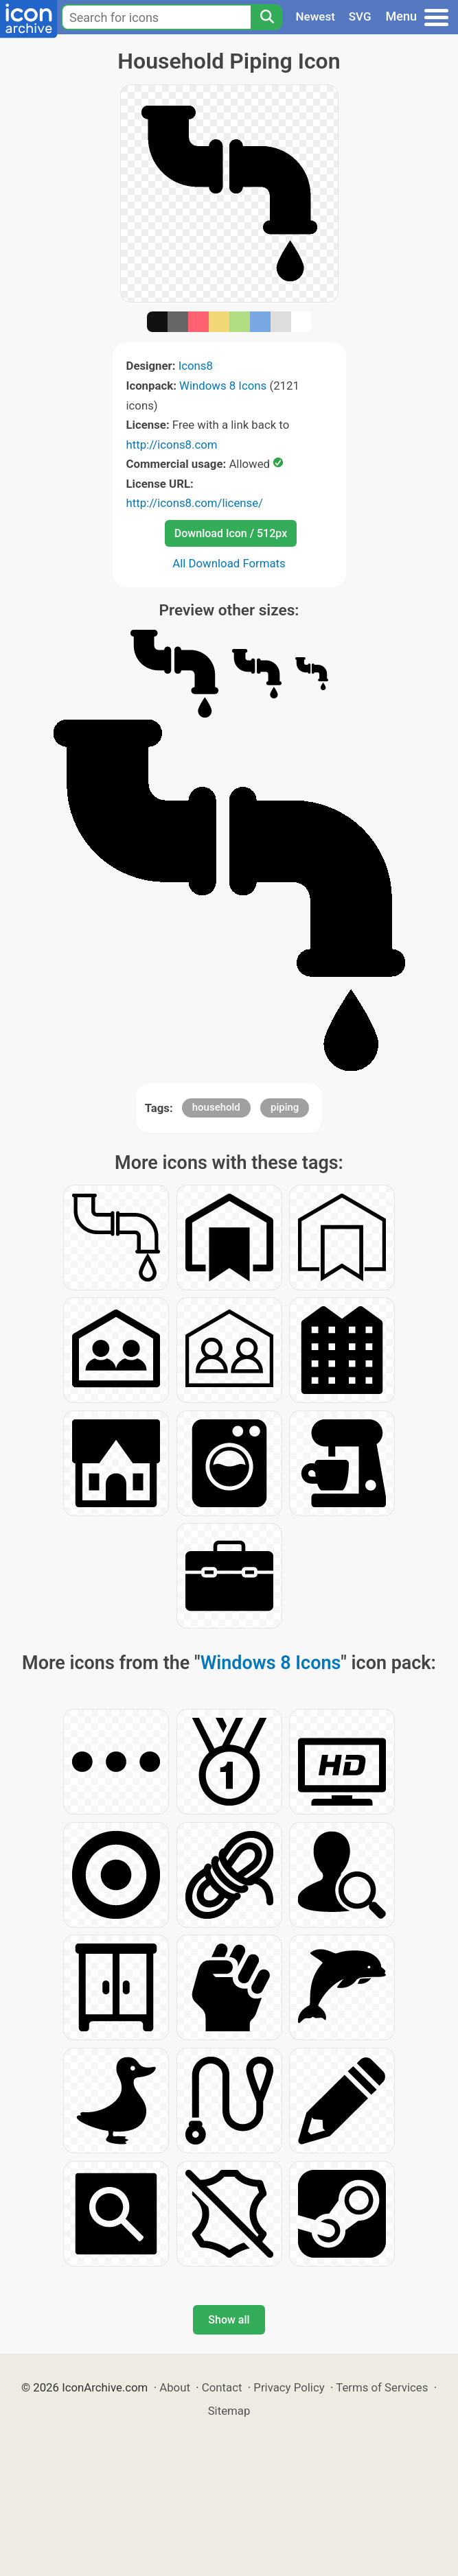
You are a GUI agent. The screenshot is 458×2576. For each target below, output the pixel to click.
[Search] (266, 17)
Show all (228, 2319)
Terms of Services (382, 2387)
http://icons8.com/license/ (195, 503)
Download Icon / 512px (230, 533)
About (174, 2387)
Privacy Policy (288, 2387)
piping (285, 1107)
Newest (315, 16)
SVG (360, 16)
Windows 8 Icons (222, 385)
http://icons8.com (172, 444)
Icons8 (196, 366)
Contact (222, 2387)
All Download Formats (229, 563)
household (216, 1107)
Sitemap (229, 2411)
